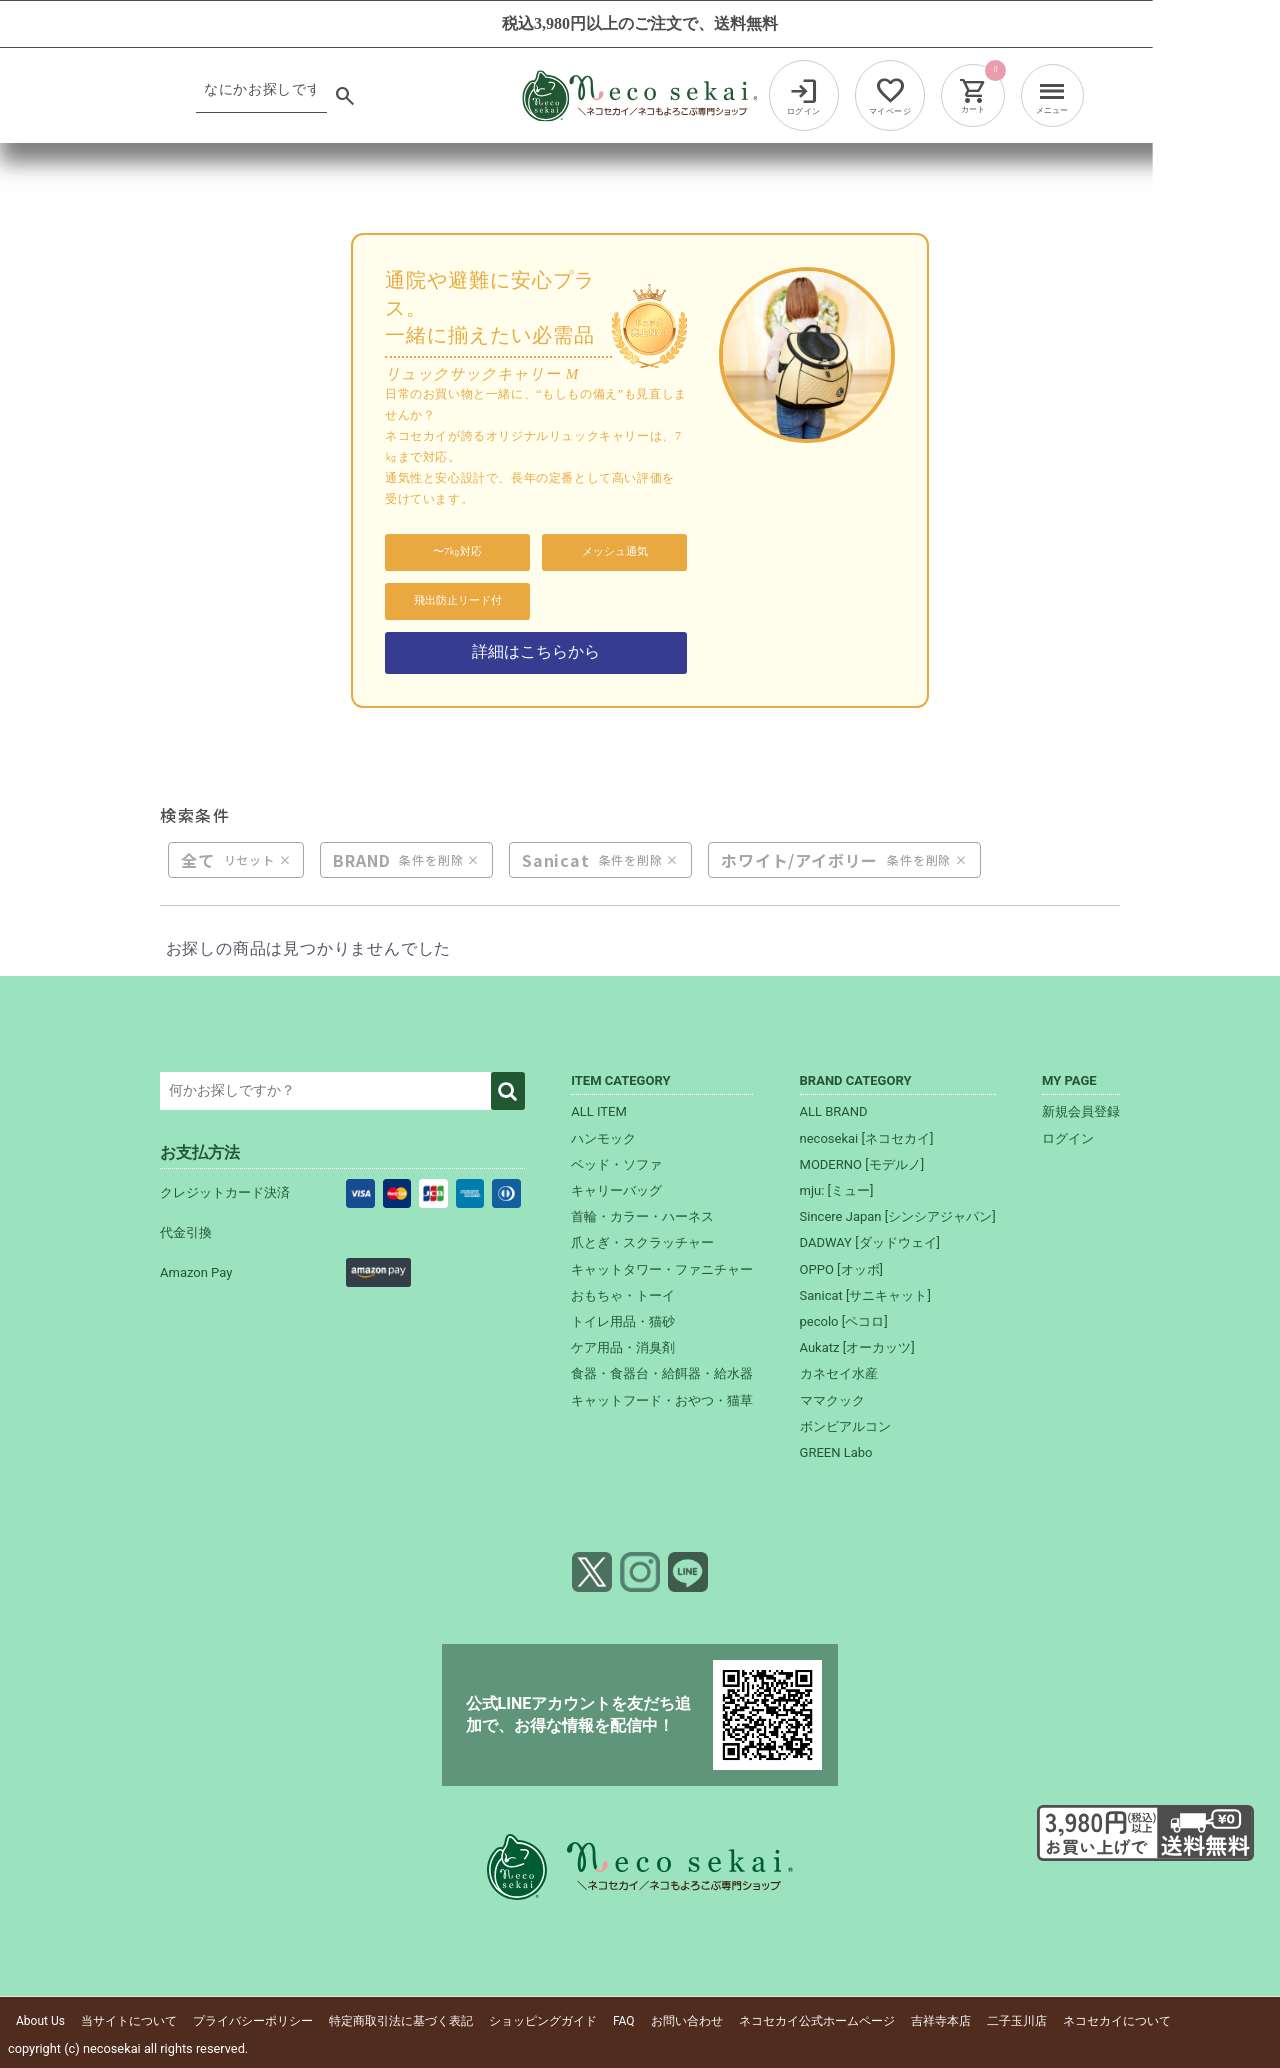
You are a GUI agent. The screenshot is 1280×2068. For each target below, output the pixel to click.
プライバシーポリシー (253, 2021)
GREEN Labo (836, 1452)
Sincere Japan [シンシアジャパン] (898, 1216)
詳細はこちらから (536, 651)
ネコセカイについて (1117, 2021)
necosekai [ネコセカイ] (867, 1138)
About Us (40, 2021)
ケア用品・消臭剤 (623, 1347)
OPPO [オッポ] (841, 1269)
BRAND (361, 860)
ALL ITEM (599, 1112)
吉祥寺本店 (941, 2021)
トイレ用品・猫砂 (623, 1321)
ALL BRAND (834, 1112)
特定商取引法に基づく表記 (401, 2021)
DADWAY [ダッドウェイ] (870, 1243)
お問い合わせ (687, 2021)
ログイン (1068, 1138)
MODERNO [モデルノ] (862, 1164)
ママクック (832, 1400)
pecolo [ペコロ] (844, 1321)
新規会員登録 (1081, 1112)
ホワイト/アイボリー (799, 860)
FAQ (624, 2021)
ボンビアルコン (845, 1426)
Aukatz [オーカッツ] (857, 1347)
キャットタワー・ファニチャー (662, 1269)
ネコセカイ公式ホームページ (817, 2021)
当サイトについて (129, 2021)
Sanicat (556, 860)
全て (198, 860)
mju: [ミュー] (837, 1190)
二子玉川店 (1017, 2021)
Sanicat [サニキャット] (865, 1295)
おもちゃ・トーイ (623, 1295)
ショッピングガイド (543, 2021)
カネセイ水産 (839, 1374)
